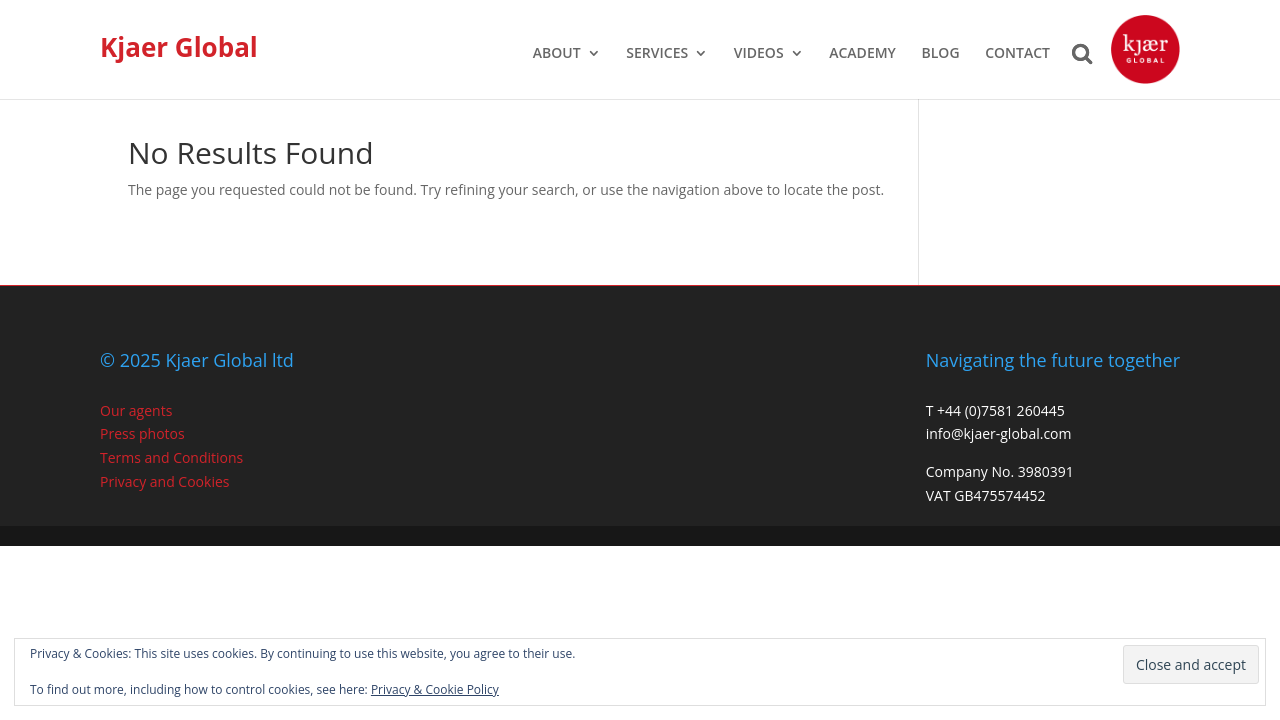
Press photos (142, 433)
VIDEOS (759, 54)
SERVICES (657, 54)
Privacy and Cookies (164, 481)
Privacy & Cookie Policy (435, 689)
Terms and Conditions (171, 457)
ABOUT (557, 54)
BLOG (941, 54)
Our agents (136, 410)
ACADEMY (862, 54)
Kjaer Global (179, 47)
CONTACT (1017, 54)
